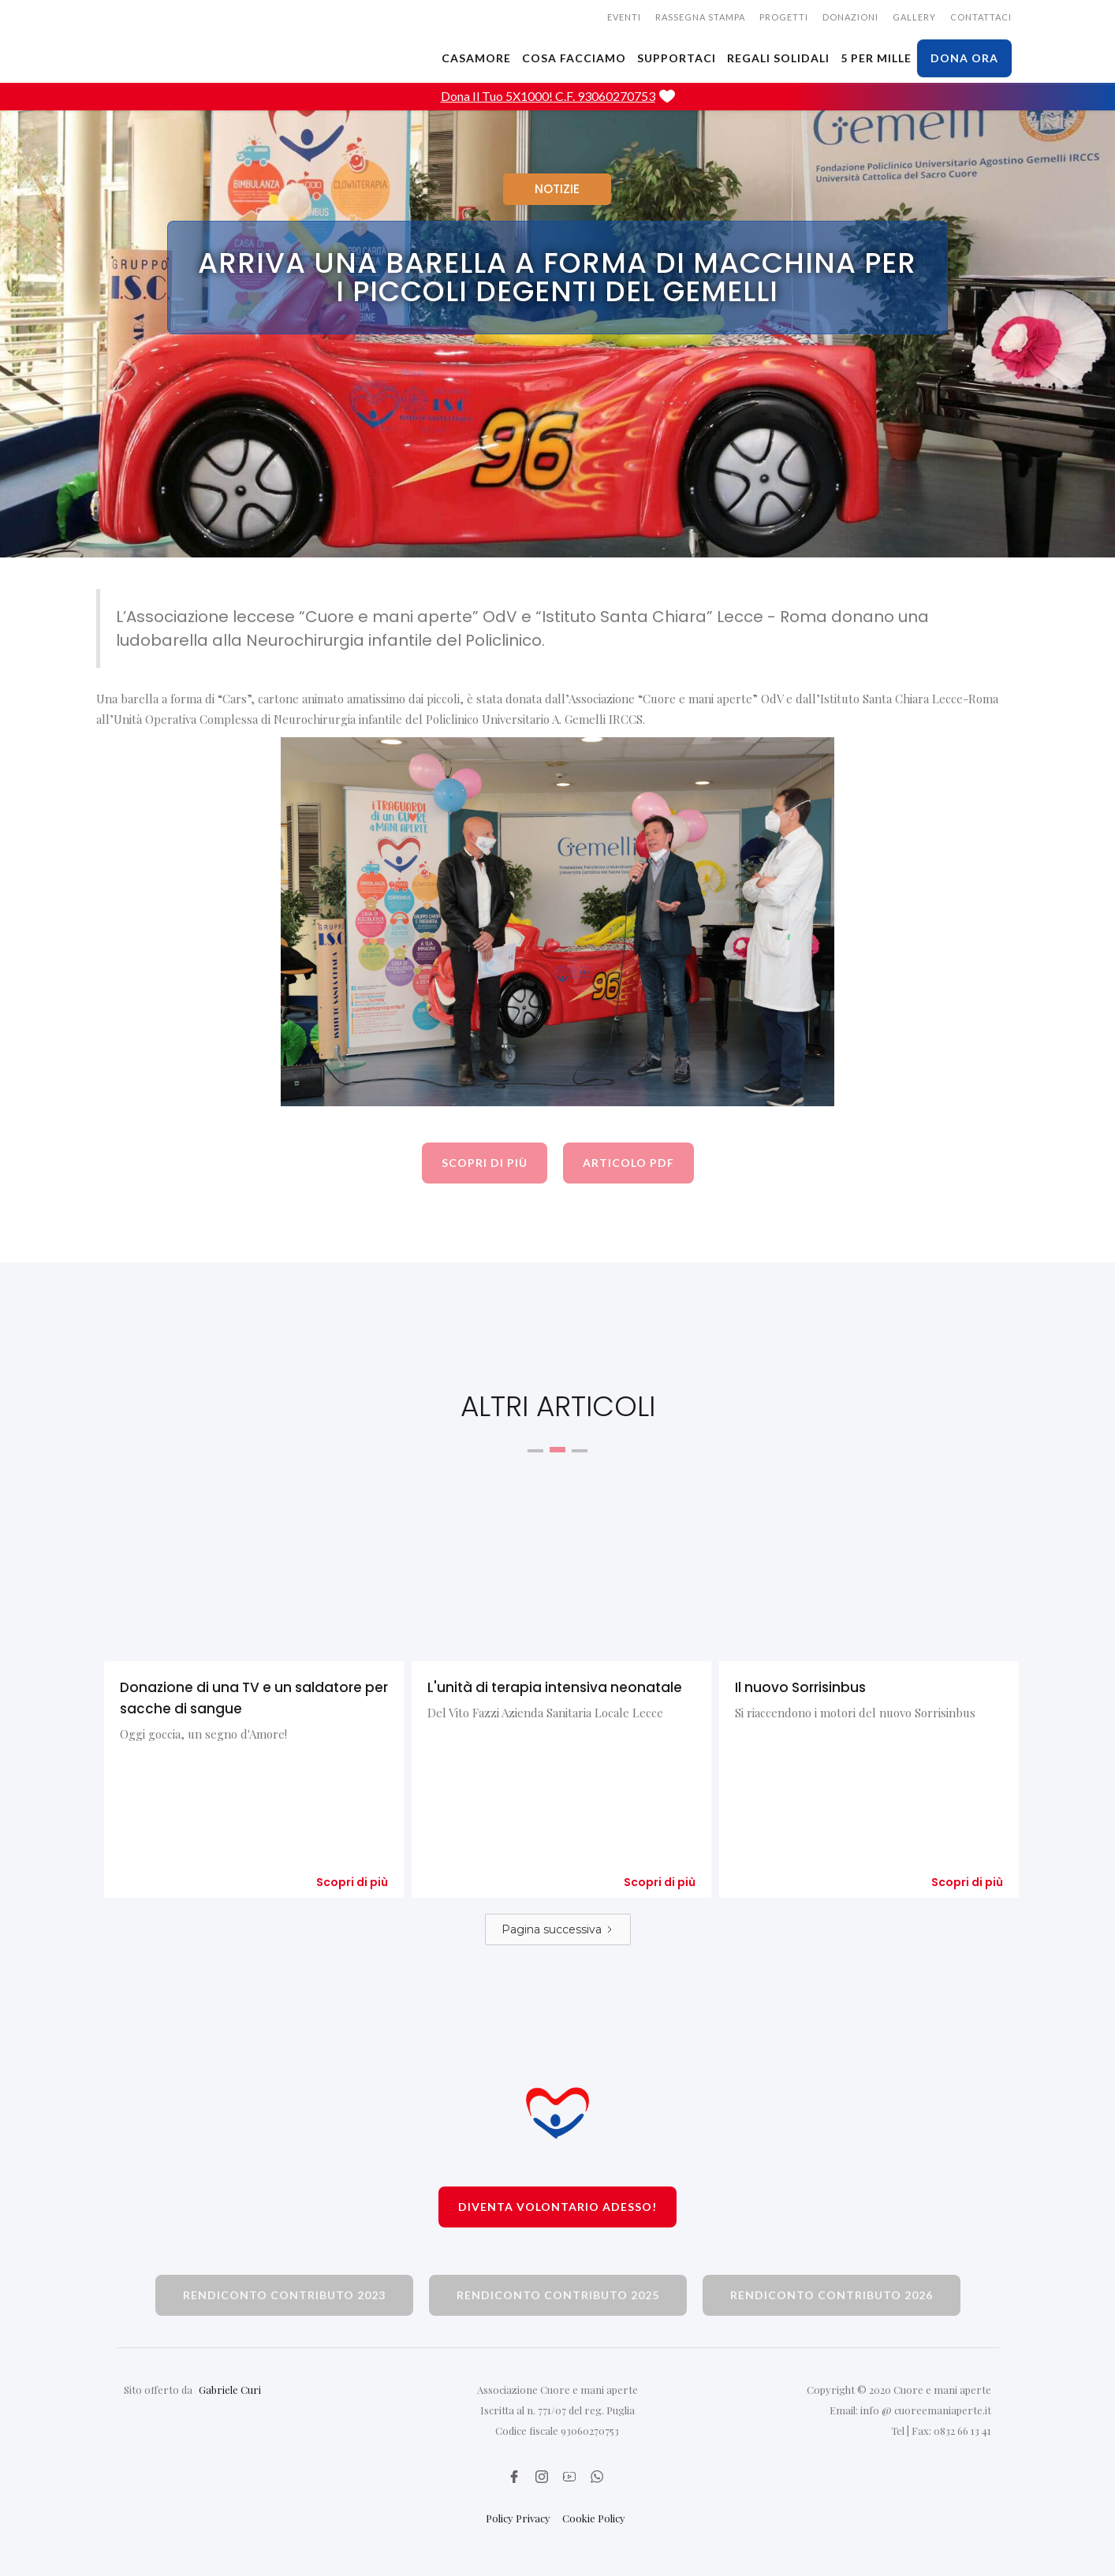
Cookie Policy (593, 2518)
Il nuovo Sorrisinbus (800, 1687)
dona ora (964, 58)
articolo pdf (628, 1162)
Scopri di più (352, 1882)
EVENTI (624, 17)
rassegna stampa (700, 17)
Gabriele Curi (230, 2389)
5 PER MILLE (876, 58)
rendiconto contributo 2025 (558, 2295)
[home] (218, 20)
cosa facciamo (574, 58)
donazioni (850, 17)
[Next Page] (558, 1929)
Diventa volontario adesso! (557, 2206)
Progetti (783, 17)
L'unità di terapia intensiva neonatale (554, 1687)
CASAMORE (476, 58)
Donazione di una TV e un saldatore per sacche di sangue (254, 1698)
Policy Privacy (518, 2518)
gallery (914, 17)
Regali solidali (778, 58)
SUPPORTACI (676, 58)
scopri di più (485, 1162)
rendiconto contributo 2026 (831, 2295)
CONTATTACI (981, 17)
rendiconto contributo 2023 (284, 2295)
